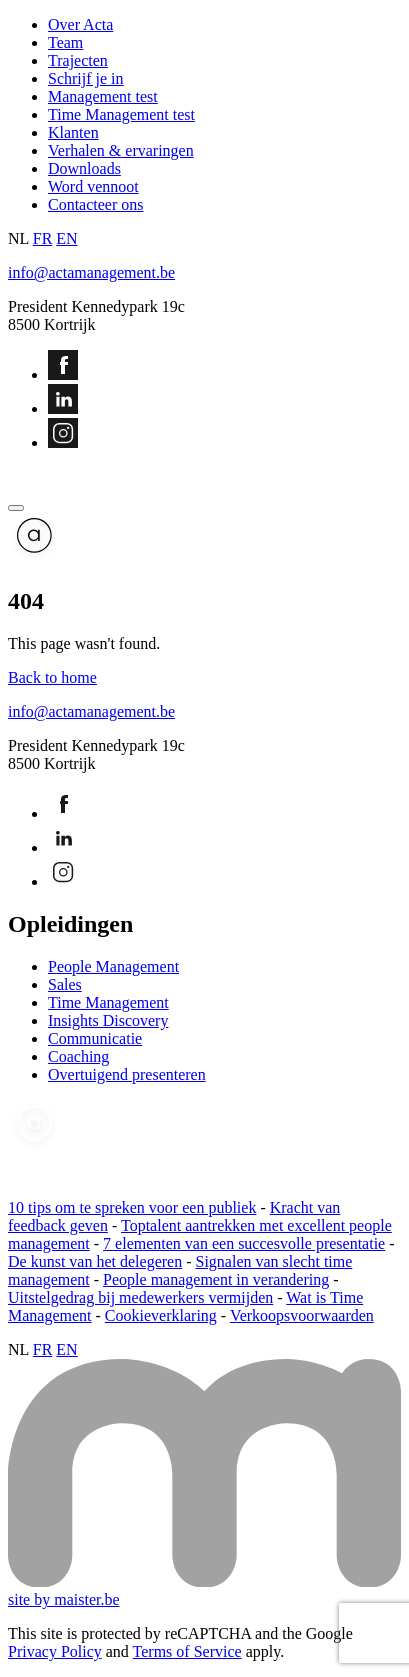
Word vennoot (93, 186)
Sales (65, 984)
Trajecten (78, 60)
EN (66, 238)
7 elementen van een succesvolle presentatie (244, 1243)
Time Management (108, 1002)
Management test (103, 96)
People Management (113, 966)
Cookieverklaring (161, 1315)
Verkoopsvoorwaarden (302, 1315)
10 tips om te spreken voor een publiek (132, 1207)
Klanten (73, 132)
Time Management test (121, 114)
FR (43, 238)
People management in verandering (216, 1279)
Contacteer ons (96, 204)
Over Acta (80, 24)
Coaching (78, 1056)
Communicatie (95, 1038)
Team (65, 42)
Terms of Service (187, 1651)
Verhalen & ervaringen (121, 150)
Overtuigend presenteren (127, 1074)
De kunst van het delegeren (95, 1261)
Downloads (84, 168)
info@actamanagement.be (91, 272)
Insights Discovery (108, 1020)
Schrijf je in (86, 78)
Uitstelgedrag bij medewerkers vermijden (140, 1297)
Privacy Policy (55, 1651)
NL (18, 238)
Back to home (52, 677)
